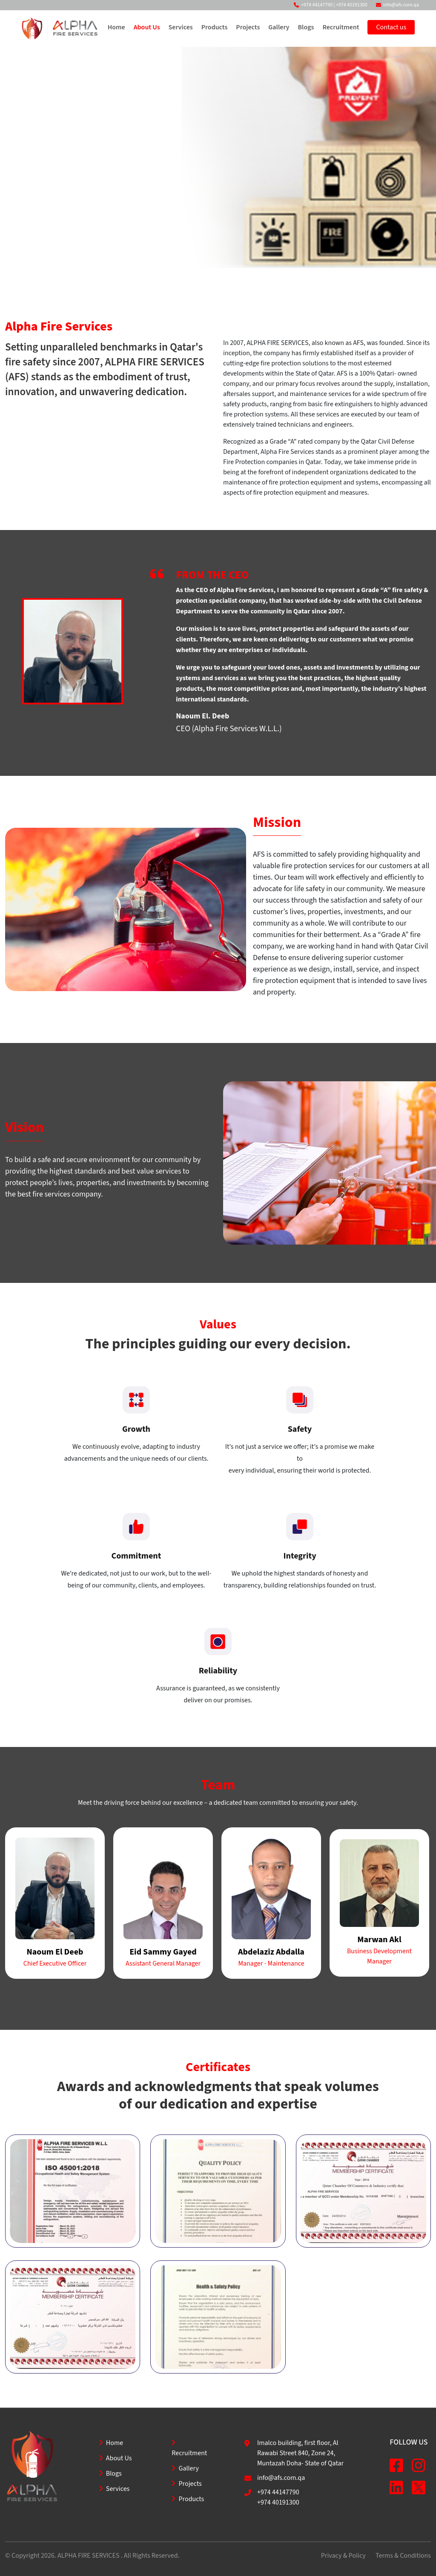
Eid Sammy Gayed (163, 1952)
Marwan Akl (379, 1940)
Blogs (306, 27)
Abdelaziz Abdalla (271, 1952)
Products (214, 27)
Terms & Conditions (403, 2555)
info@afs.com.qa (401, 5)
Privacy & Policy (343, 2555)
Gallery (278, 27)
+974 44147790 (317, 5)
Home (116, 27)
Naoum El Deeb (55, 1952)
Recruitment (340, 27)
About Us (146, 27)
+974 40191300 (351, 5)
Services (180, 27)
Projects (248, 27)
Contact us (391, 27)
